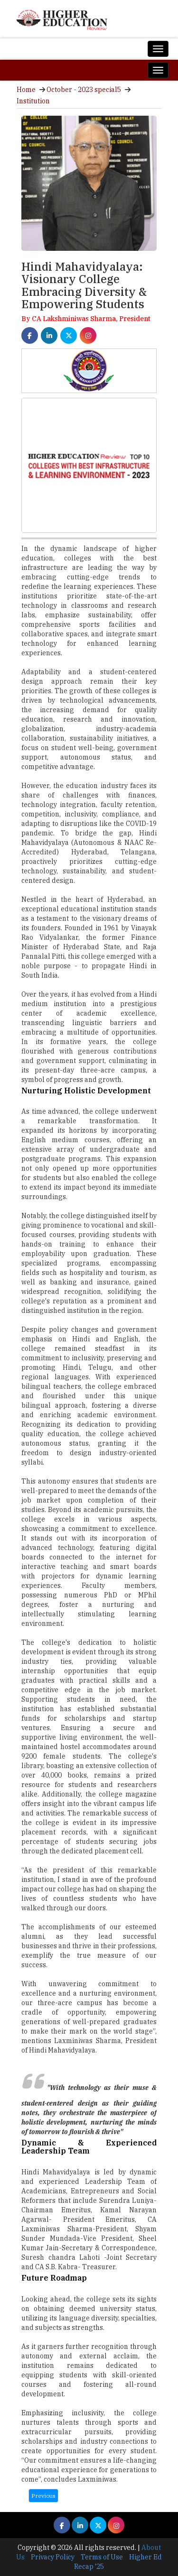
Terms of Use (102, 2557)
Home (26, 89)
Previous (43, 2495)
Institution (33, 101)
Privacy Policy (53, 2557)
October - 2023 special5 (84, 89)
